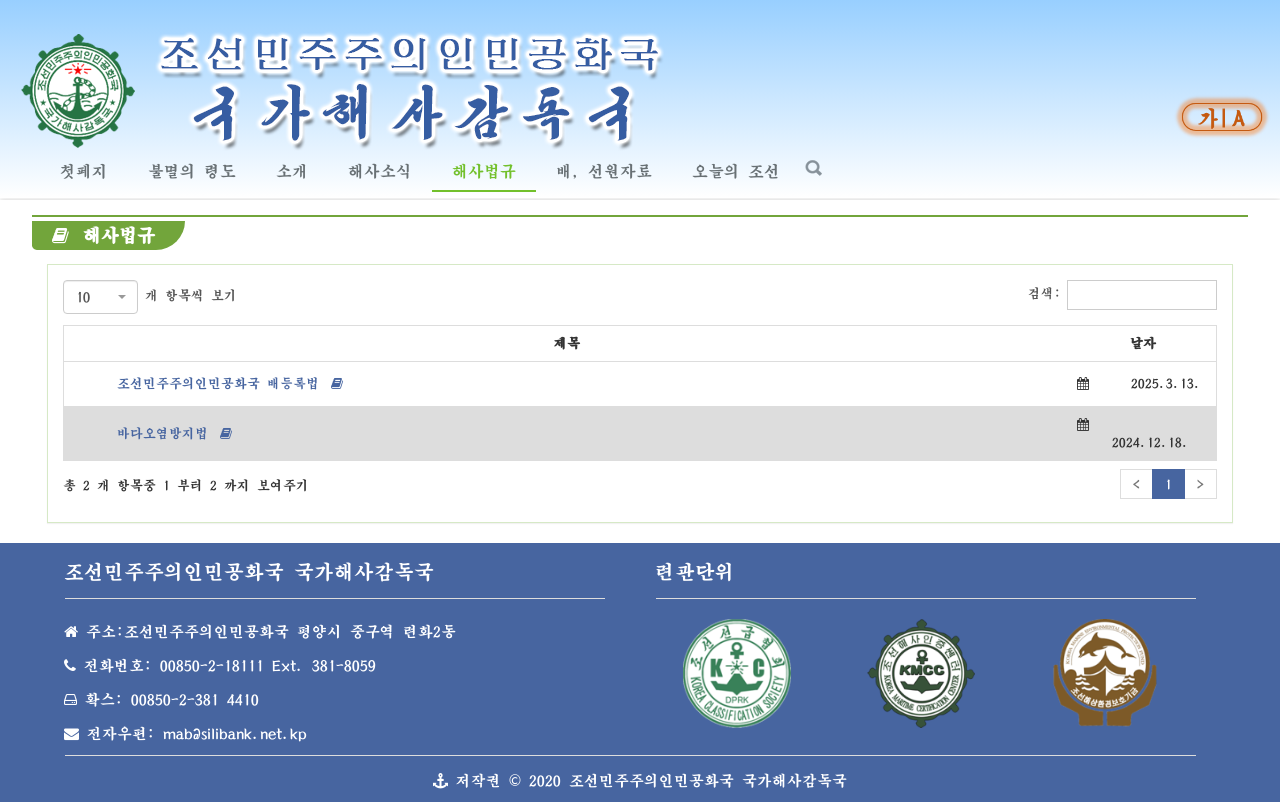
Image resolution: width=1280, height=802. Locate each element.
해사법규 (491, 169)
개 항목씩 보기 (150, 297)
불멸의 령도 (199, 169)
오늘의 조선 (743, 169)
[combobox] (100, 297)
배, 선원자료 (604, 171)
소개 (292, 171)
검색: (1122, 295)
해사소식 (387, 169)
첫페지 (84, 171)
